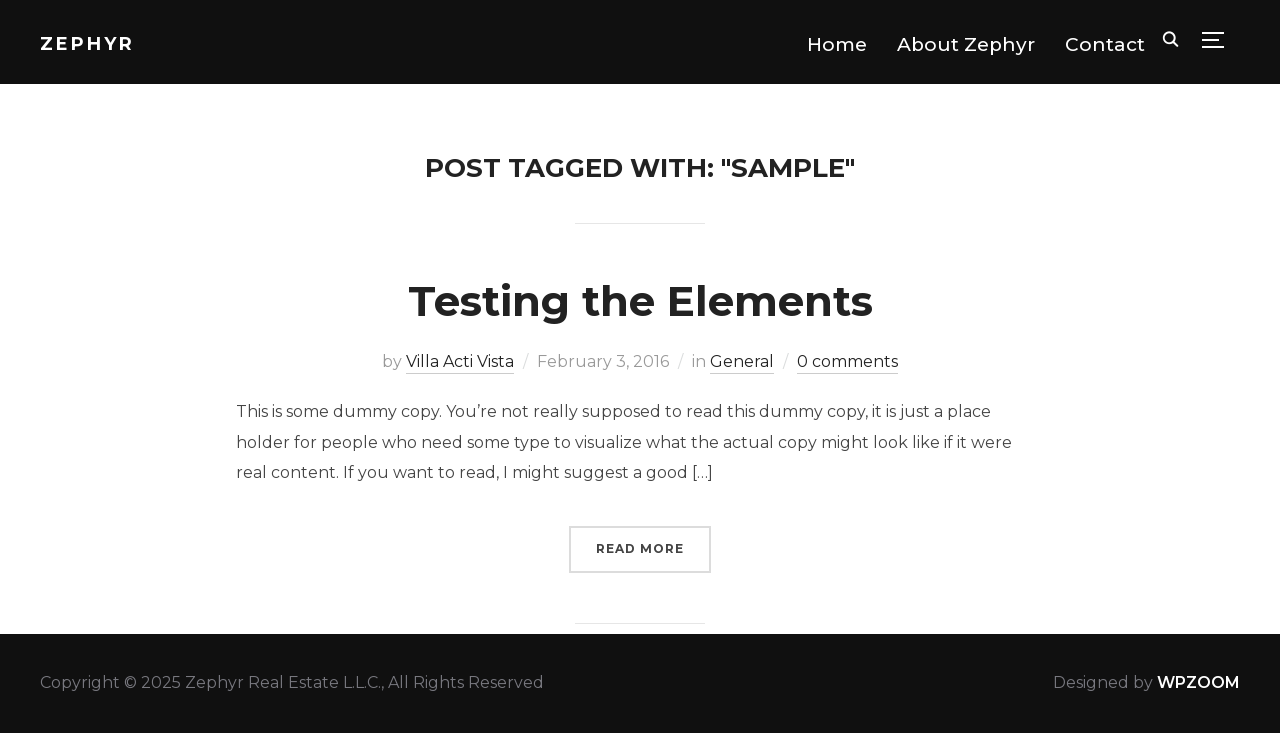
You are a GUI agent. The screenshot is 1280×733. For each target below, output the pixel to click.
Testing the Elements (640, 301)
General (742, 361)
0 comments (847, 361)
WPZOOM (1198, 682)
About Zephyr (966, 44)
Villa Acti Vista (460, 361)
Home (837, 44)
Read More (640, 548)
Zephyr (87, 44)
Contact (1105, 44)
